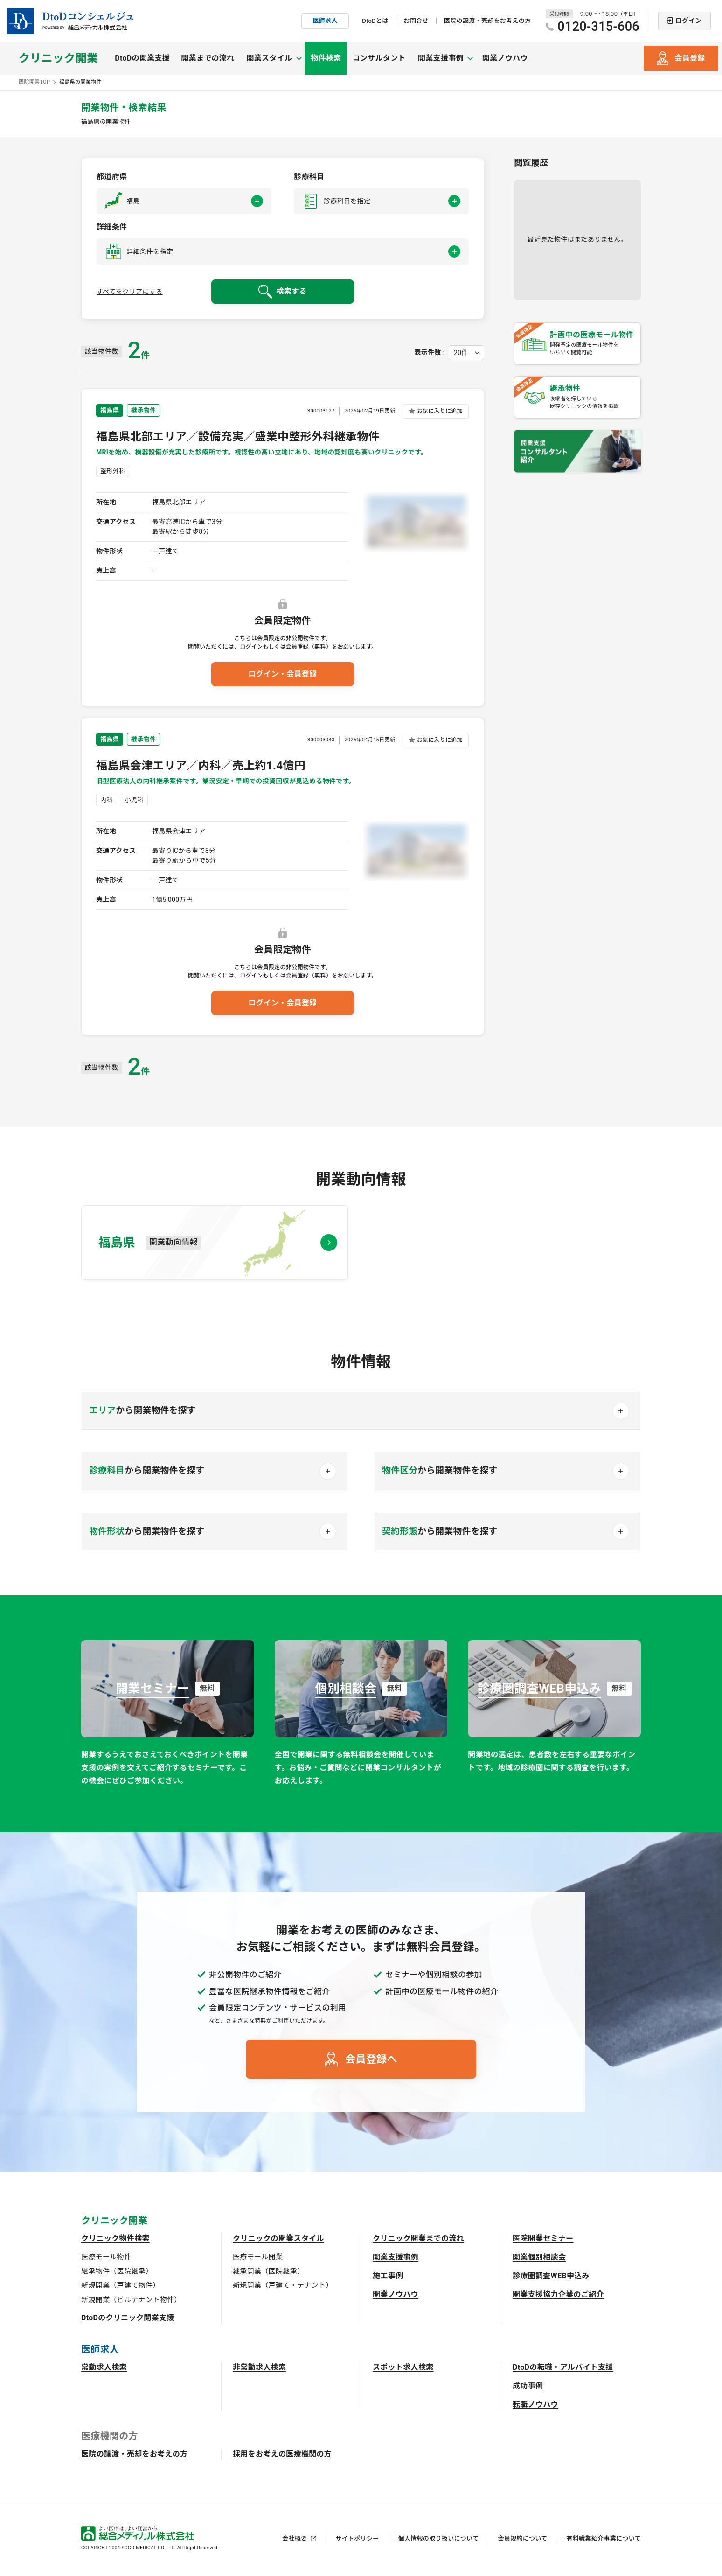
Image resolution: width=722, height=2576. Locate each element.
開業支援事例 (395, 2257)
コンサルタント (379, 58)
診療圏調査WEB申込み (551, 2275)
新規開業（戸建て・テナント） (283, 2285)
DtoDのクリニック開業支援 (127, 2317)
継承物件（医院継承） (117, 2271)
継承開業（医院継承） (268, 2271)
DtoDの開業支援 (142, 58)
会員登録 (689, 58)
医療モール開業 (258, 2257)
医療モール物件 (106, 2257)
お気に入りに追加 (440, 411)
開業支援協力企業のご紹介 (558, 2294)
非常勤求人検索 (259, 2367)
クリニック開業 (58, 58)
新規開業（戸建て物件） (120, 2285)
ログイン (688, 20)
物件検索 (326, 58)
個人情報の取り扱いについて (438, 2538)
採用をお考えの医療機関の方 (282, 2454)
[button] (184, 201)
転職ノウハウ (535, 2404)
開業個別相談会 (539, 2257)
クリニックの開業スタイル (278, 2238)
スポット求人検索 (403, 2367)
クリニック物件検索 (115, 2238)
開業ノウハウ (505, 58)
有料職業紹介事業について (604, 2538)
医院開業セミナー (543, 2238)
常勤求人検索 (104, 2367)
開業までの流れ (207, 58)
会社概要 (294, 2538)
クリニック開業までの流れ (418, 2238)
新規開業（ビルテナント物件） (131, 2300)
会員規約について (522, 2538)
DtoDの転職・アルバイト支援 (563, 2367)
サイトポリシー (357, 2538)
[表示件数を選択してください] (466, 352)
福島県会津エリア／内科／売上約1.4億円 (200, 765)
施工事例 (388, 2275)
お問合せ (416, 20)
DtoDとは (375, 20)
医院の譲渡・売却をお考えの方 (487, 20)
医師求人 (324, 20)
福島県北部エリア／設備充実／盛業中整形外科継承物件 (238, 436)
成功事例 (528, 2385)
